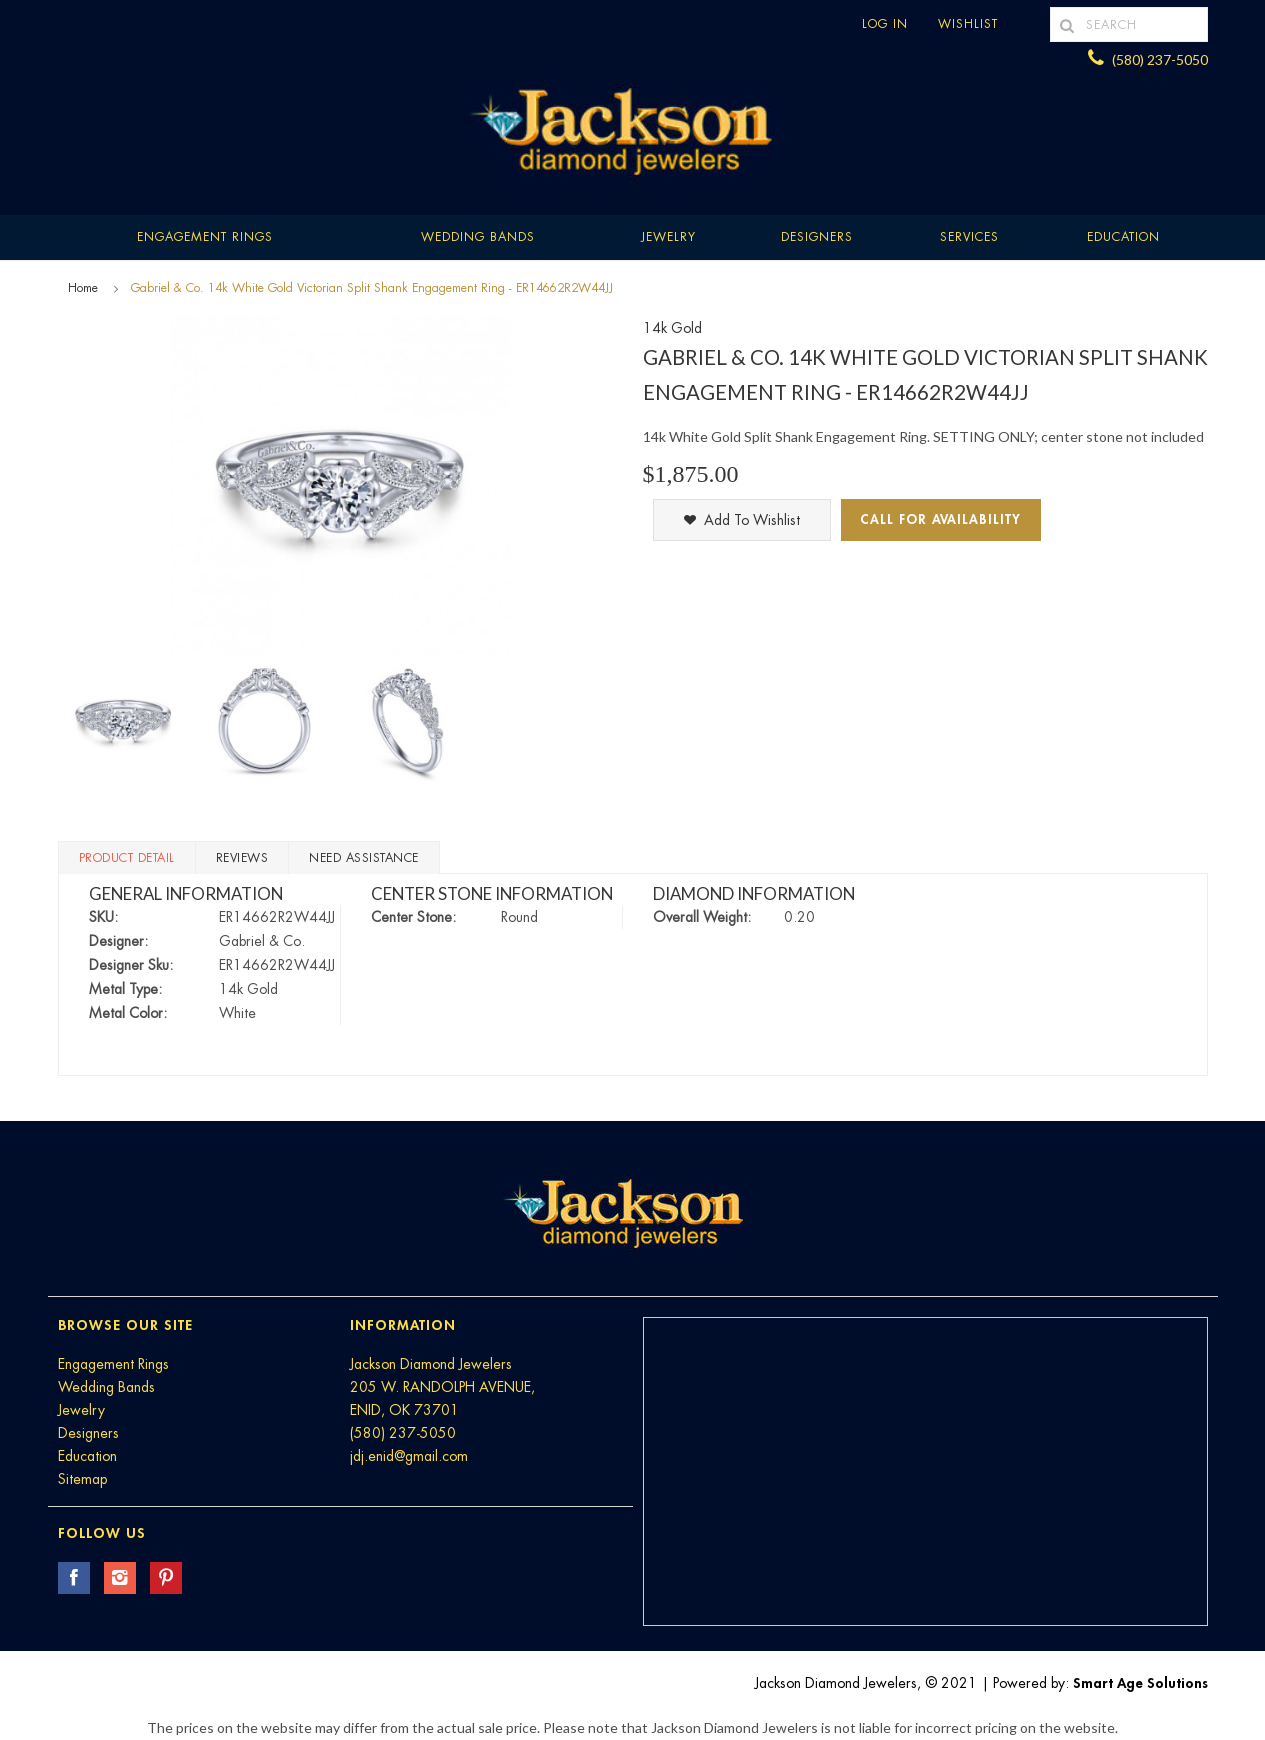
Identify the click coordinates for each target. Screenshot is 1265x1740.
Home (83, 288)
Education (87, 1456)
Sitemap (82, 1479)
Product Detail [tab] (127, 858)
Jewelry (668, 237)
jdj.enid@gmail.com (409, 1456)
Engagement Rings (205, 237)
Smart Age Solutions (1140, 1683)
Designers (817, 237)
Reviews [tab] (242, 858)
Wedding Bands (478, 237)
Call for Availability (940, 519)
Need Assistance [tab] (364, 858)
